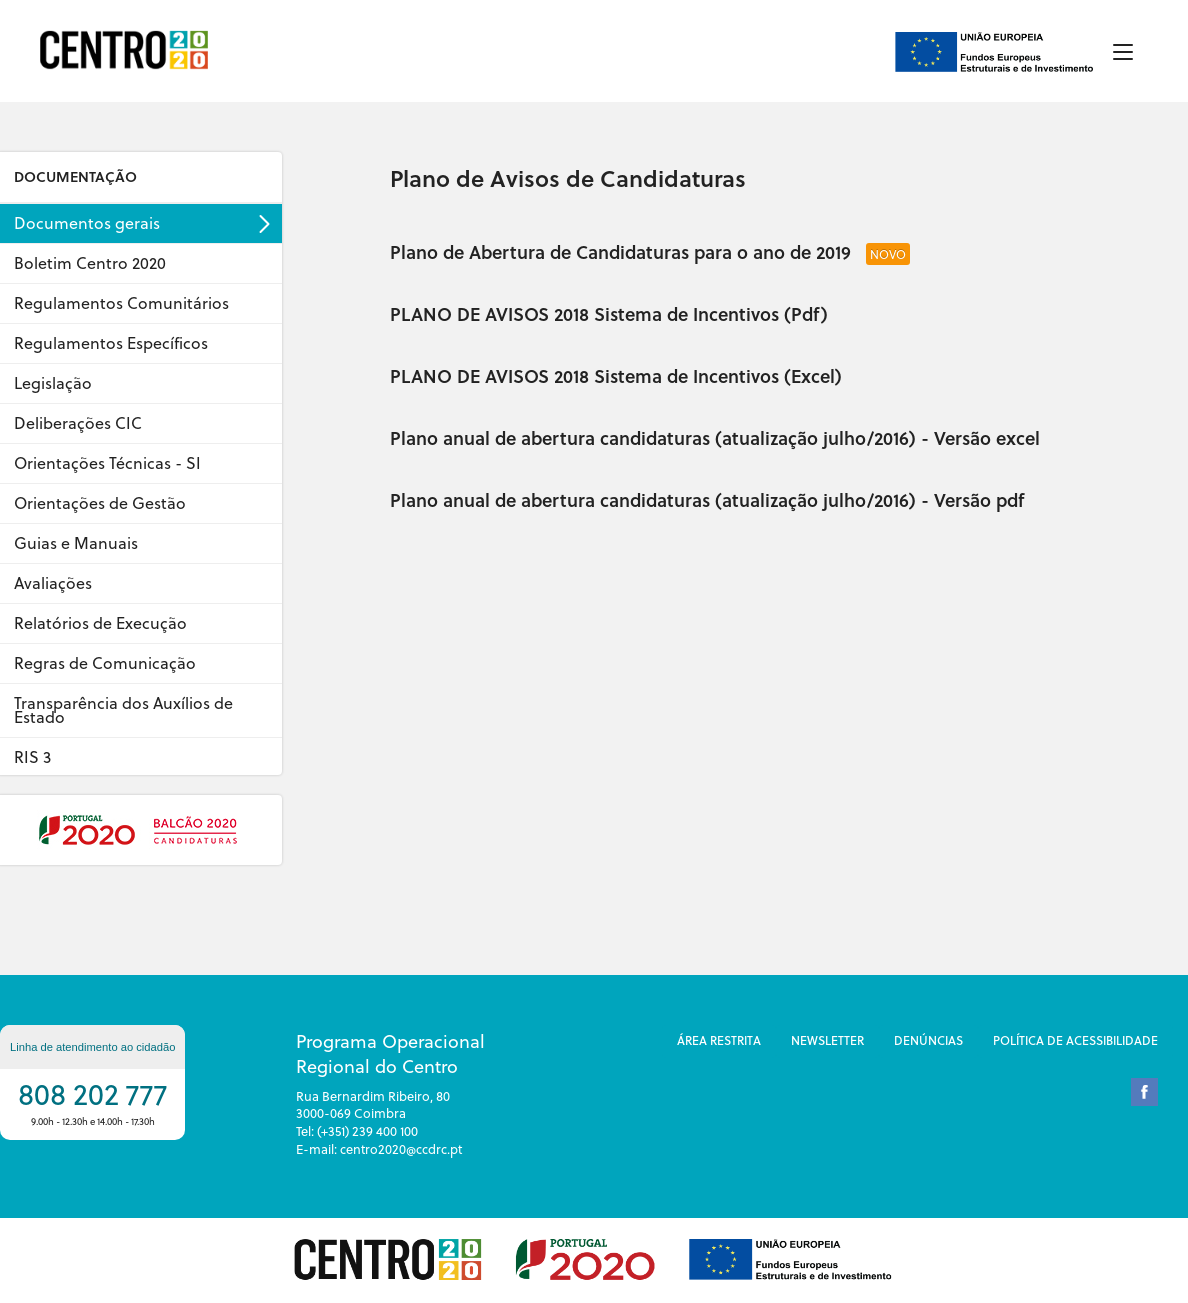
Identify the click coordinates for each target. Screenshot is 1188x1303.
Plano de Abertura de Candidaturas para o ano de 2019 (623, 251)
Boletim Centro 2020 (90, 263)
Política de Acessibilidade (1075, 1040)
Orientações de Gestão (100, 503)
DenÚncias (928, 1040)
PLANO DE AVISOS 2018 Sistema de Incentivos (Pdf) (609, 313)
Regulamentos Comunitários (121, 303)
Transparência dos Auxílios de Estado (123, 710)
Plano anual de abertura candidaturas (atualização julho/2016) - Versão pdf (707, 499)
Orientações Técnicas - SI (107, 463)
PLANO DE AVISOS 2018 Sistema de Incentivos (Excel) (616, 375)
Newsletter (827, 1040)
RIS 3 (32, 757)
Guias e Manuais (76, 543)
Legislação (53, 383)
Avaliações (53, 583)
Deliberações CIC (78, 423)
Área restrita (719, 1040)
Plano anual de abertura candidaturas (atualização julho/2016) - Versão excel (715, 437)
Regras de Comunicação (105, 663)
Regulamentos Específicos (111, 343)
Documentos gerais (87, 223)
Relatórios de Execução (100, 623)
